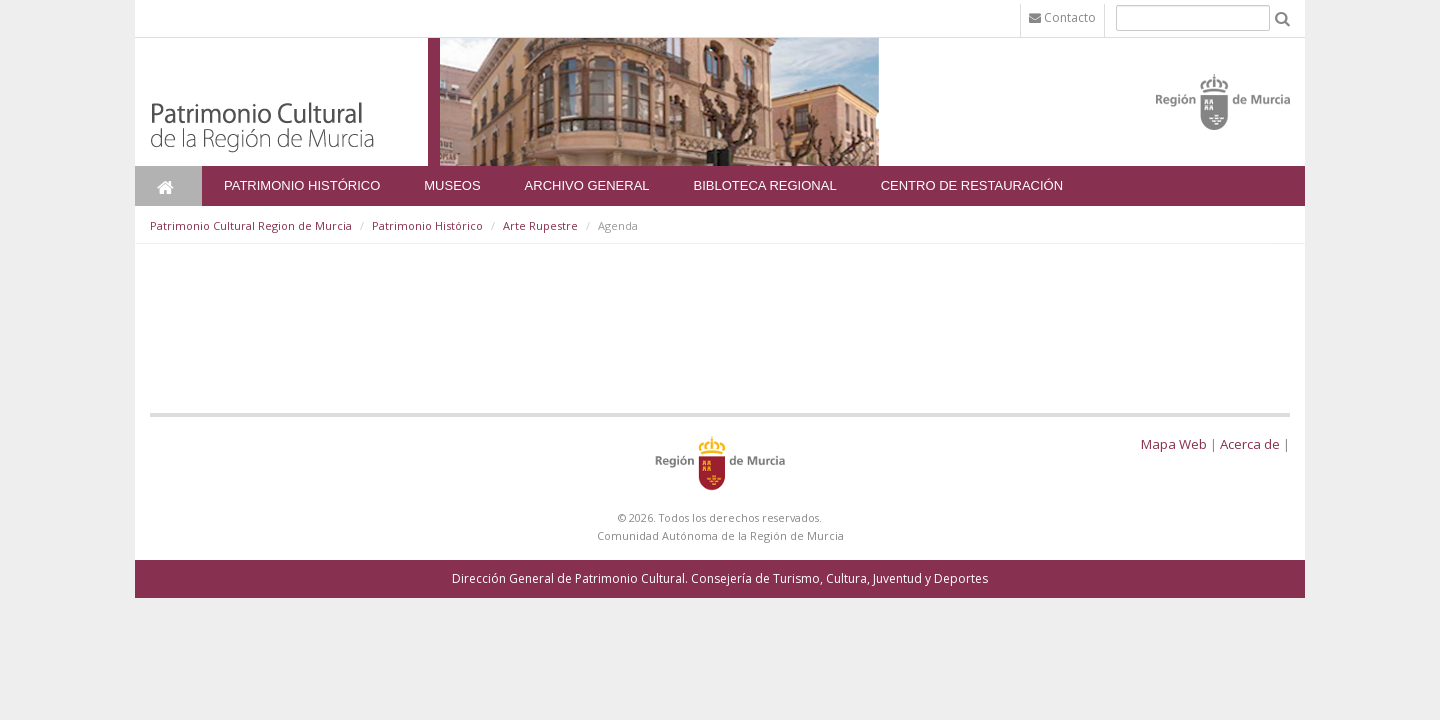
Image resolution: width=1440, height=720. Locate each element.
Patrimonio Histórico (302, 185)
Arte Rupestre (540, 225)
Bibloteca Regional (765, 185)
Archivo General (587, 185)
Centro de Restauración (972, 185)
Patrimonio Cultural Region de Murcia (251, 225)
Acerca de (1250, 444)
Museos (452, 185)
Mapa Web (1174, 444)
